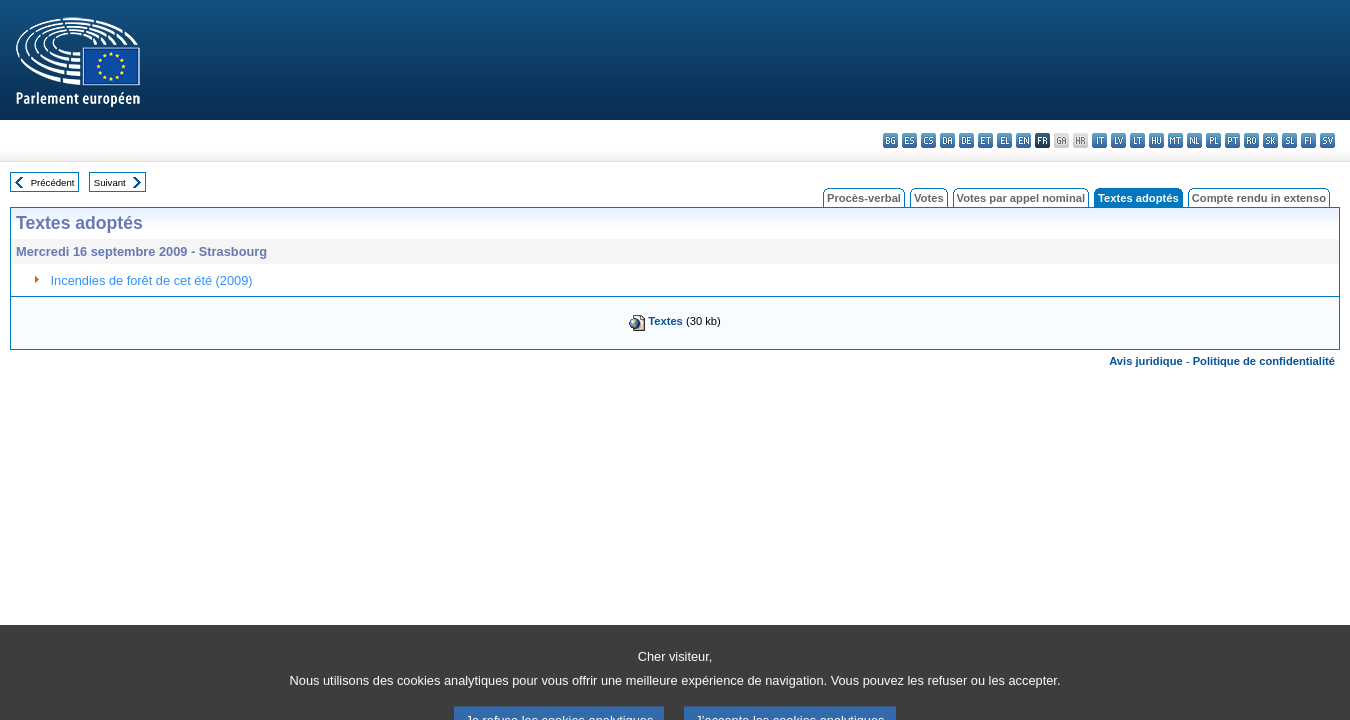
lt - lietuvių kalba (1137, 140)
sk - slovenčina (1270, 140)
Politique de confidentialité (1264, 361)
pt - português (1232, 140)
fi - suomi (1308, 140)
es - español (909, 140)
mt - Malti (1175, 140)
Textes (665, 321)
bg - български (890, 140)
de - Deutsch (966, 140)
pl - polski (1213, 140)
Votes (929, 198)
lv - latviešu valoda (1118, 140)
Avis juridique (1146, 361)
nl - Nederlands (1194, 140)
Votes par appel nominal (1021, 198)
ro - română (1251, 140)
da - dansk (947, 140)
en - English (1023, 140)
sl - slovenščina (1289, 140)
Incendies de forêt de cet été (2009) (152, 280)
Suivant (110, 182)
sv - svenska (1327, 140)
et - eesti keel (985, 140)
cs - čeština (928, 140)
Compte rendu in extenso (1259, 198)
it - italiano (1099, 140)
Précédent (53, 182)
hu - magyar (1156, 140)
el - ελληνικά (1004, 140)
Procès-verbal (864, 198)
